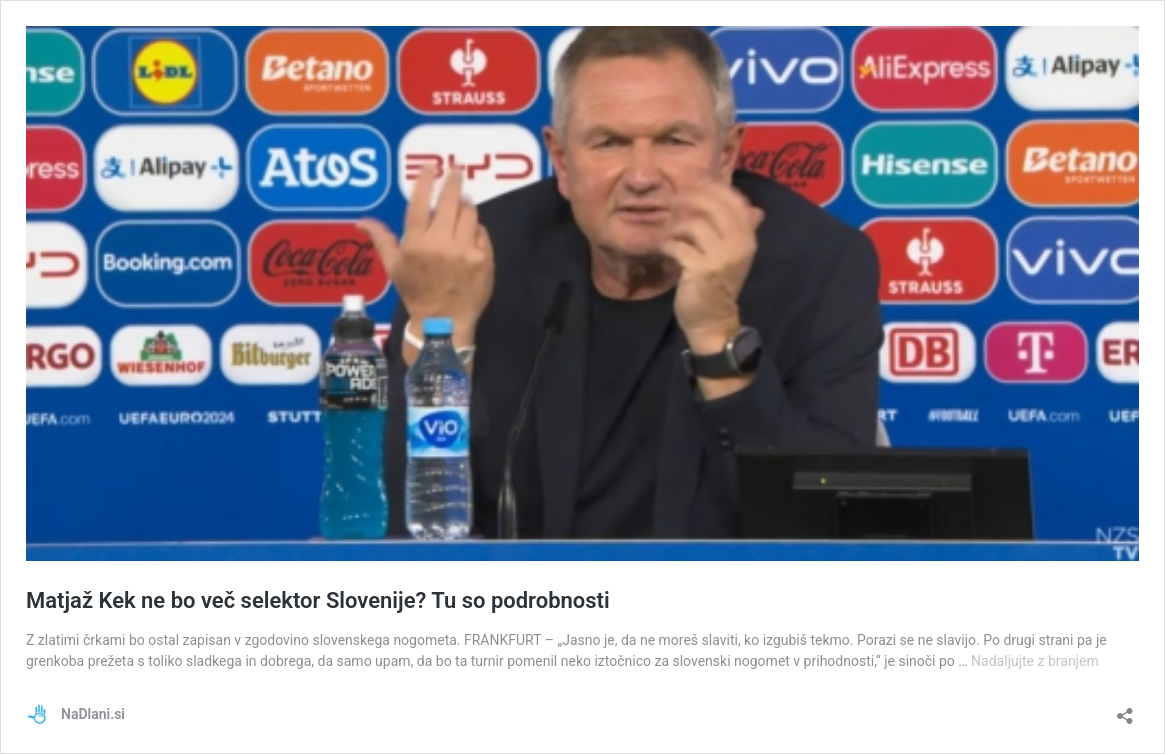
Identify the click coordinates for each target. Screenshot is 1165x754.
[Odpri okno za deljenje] (1125, 709)
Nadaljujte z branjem (1035, 661)
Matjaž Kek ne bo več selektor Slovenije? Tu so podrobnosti (318, 600)
